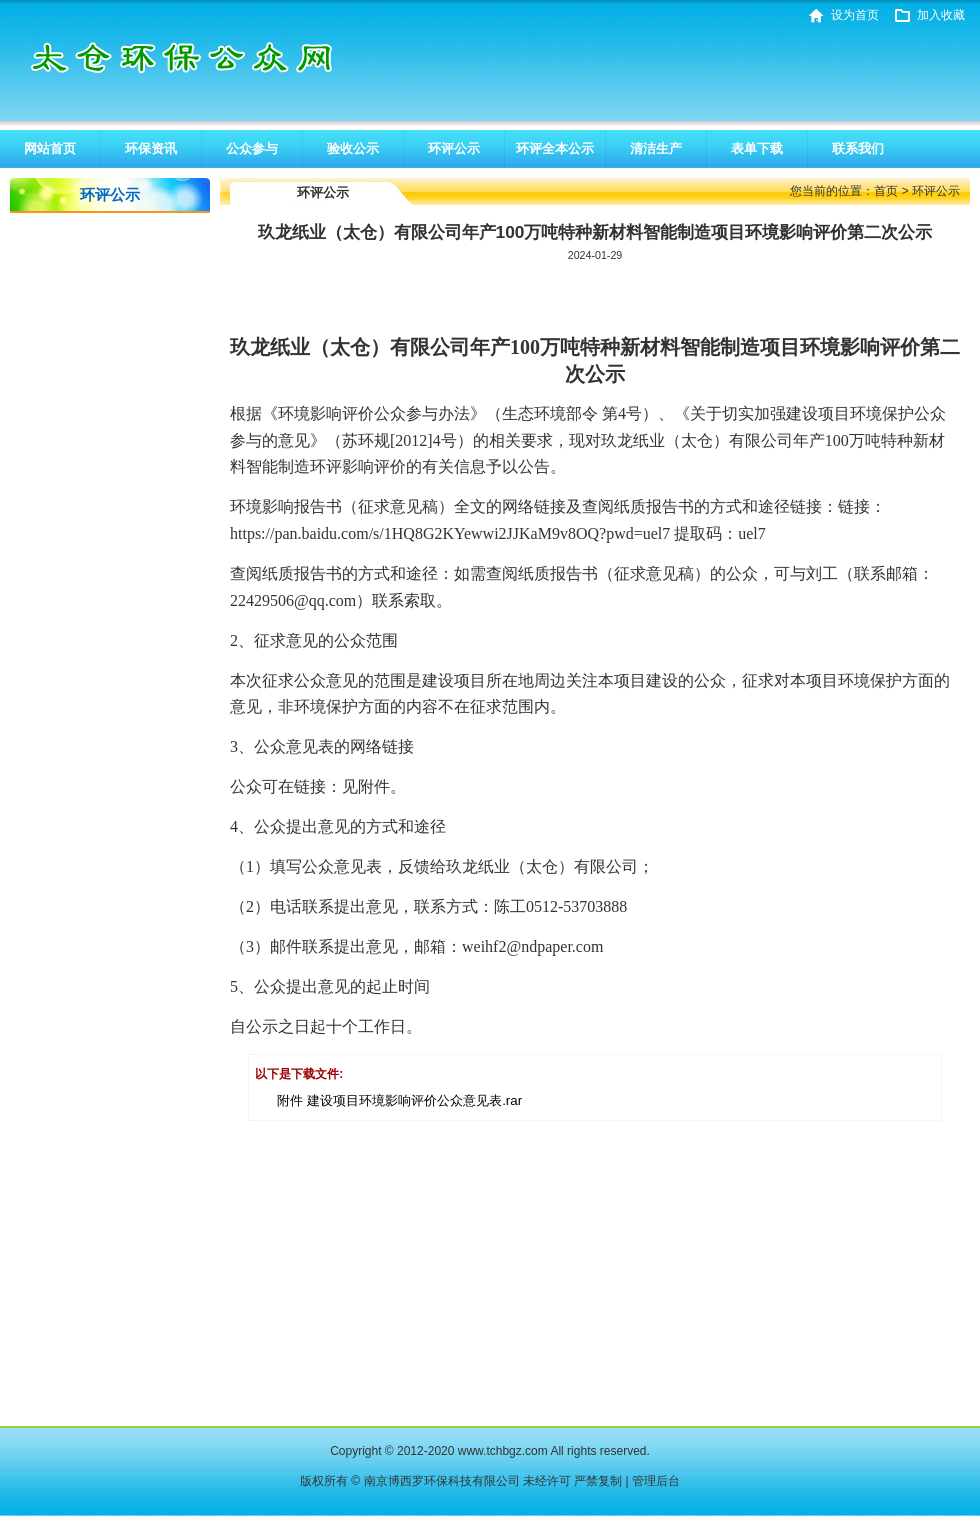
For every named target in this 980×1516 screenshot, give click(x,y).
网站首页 (50, 148)
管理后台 (656, 1481)
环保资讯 (151, 148)
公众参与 (252, 148)
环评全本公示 (555, 148)
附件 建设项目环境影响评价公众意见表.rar (399, 1100)
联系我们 (858, 148)
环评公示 (454, 148)
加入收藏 (941, 15)
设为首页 (855, 15)
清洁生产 (656, 148)
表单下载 (757, 148)
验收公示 (353, 148)
